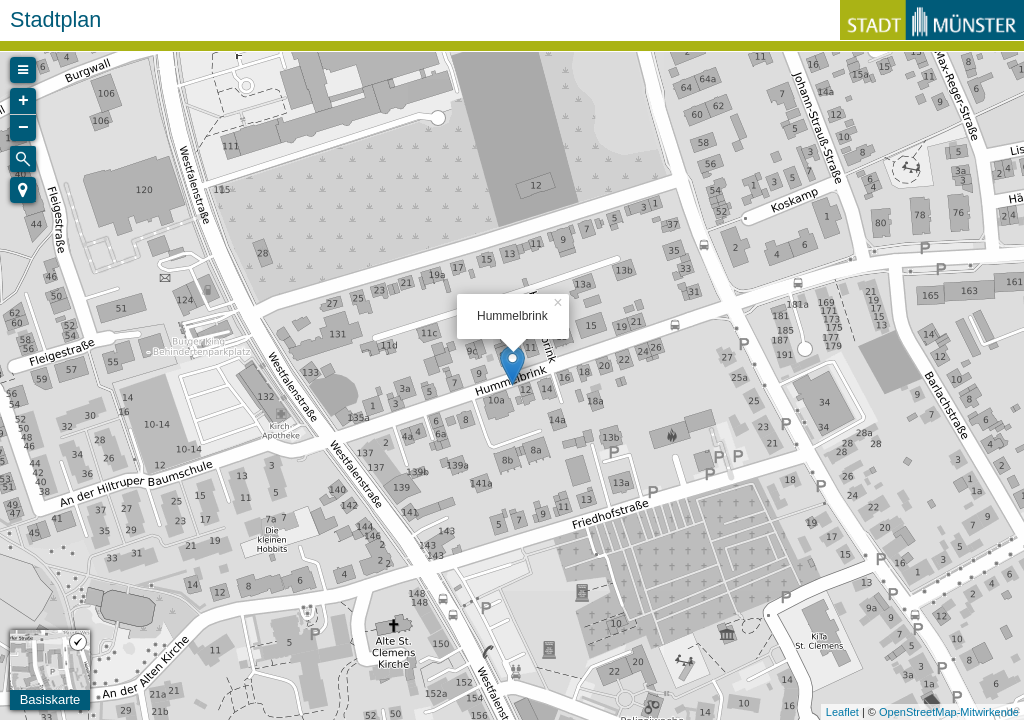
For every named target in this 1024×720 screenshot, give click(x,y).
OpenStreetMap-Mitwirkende (949, 712)
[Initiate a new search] (23, 159)
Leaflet (842, 712)
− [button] (23, 128)
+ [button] (23, 101)
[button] (23, 190)
